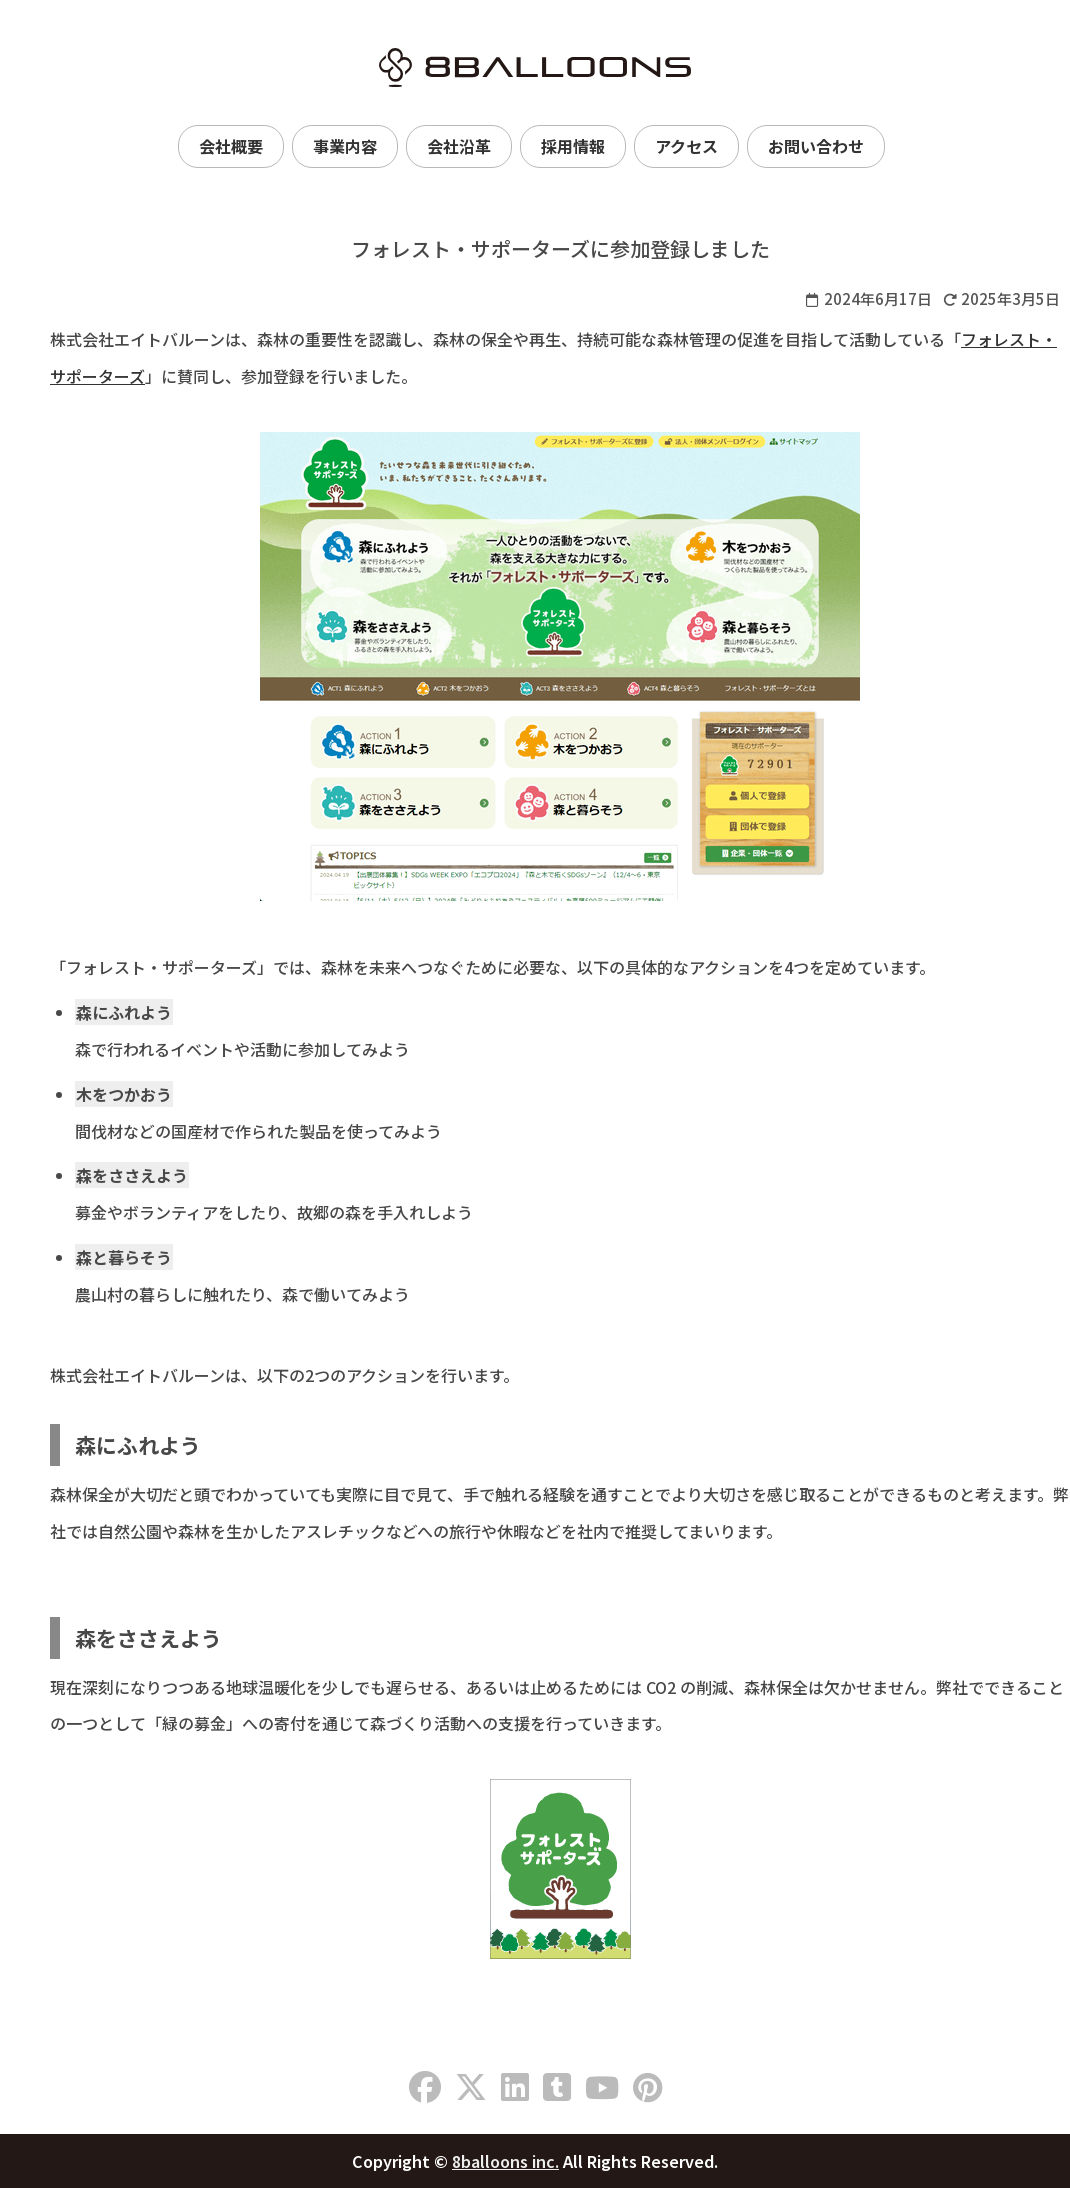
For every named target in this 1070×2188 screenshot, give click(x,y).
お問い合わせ (816, 146)
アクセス (686, 146)
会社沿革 (459, 146)
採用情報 (573, 146)
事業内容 (345, 146)
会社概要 (231, 146)
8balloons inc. (505, 2161)
